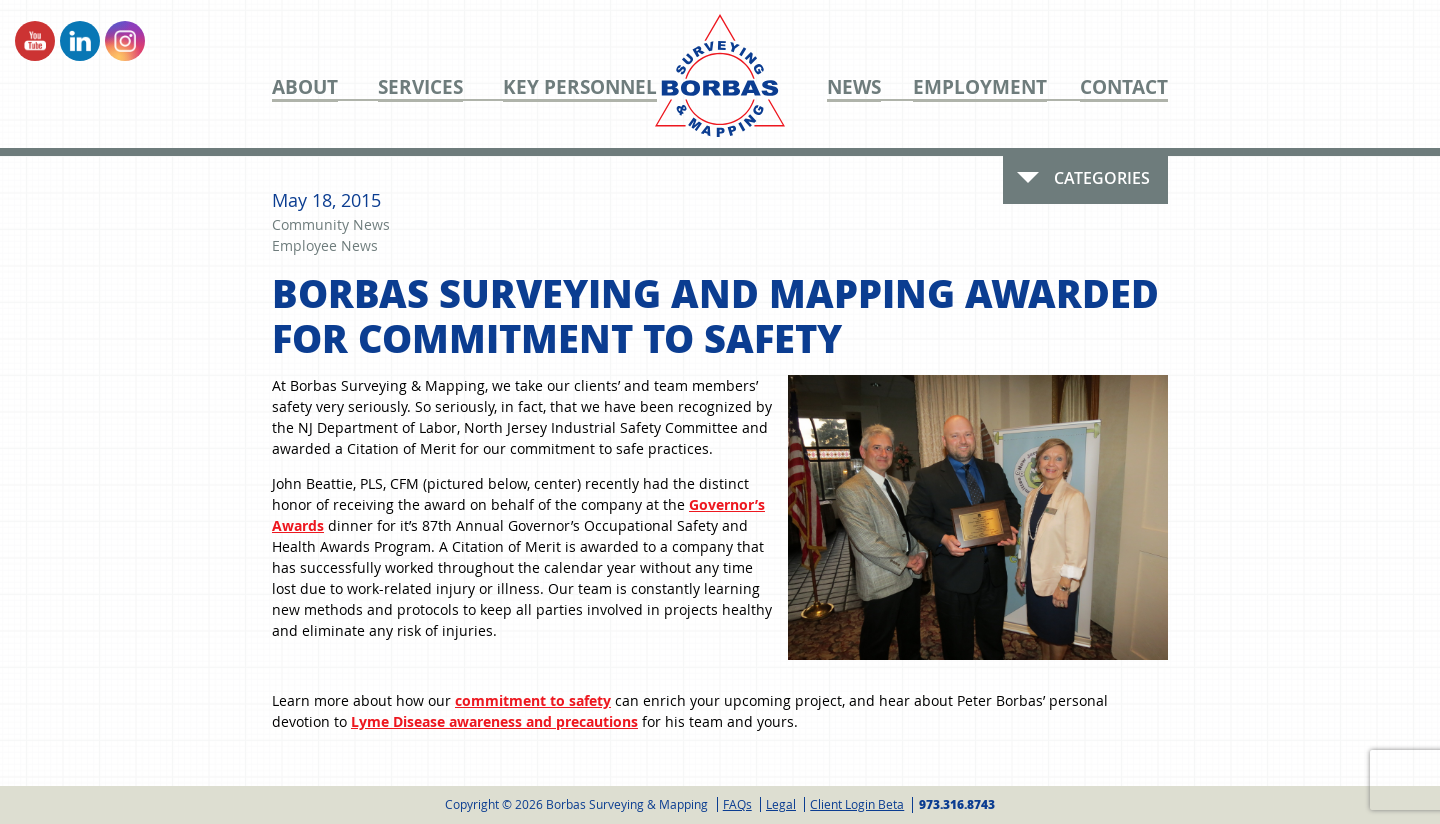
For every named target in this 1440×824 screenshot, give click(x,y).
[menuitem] (325, 86)
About (305, 87)
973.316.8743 (957, 804)
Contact (1124, 87)
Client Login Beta (857, 804)
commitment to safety (533, 700)
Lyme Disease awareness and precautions (494, 721)
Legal (781, 804)
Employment (980, 87)
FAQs (737, 804)
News (854, 87)
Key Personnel (580, 87)
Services (420, 87)
